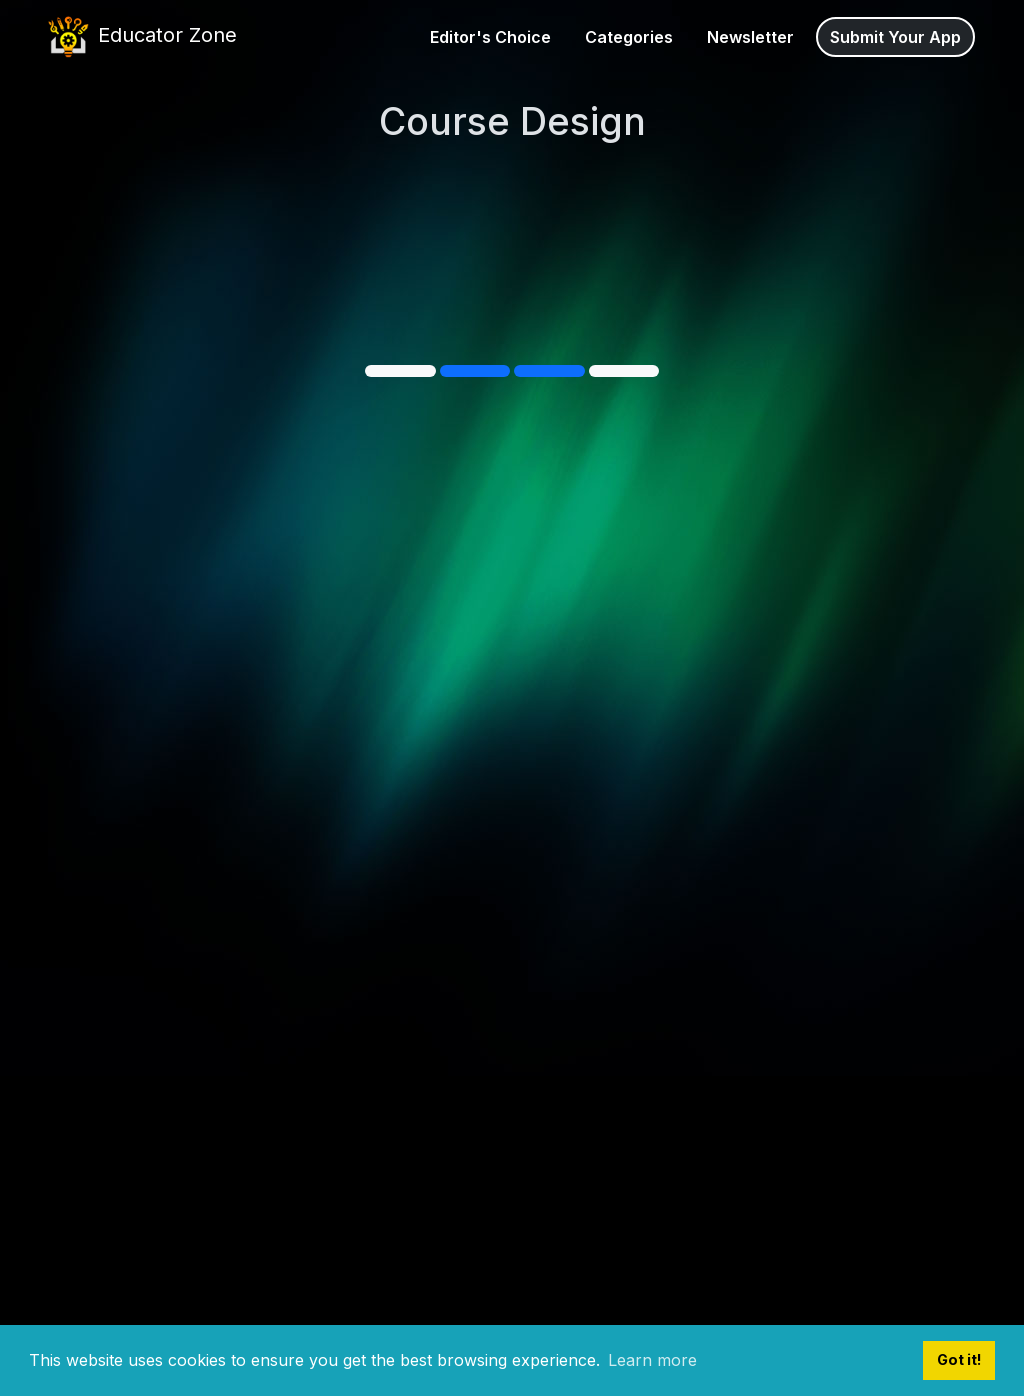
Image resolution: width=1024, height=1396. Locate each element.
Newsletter (750, 37)
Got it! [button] (959, 1359)
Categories (629, 37)
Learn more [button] (652, 1360)
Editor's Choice (490, 37)
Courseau (216, 208)
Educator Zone (140, 37)
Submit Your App (895, 37)
